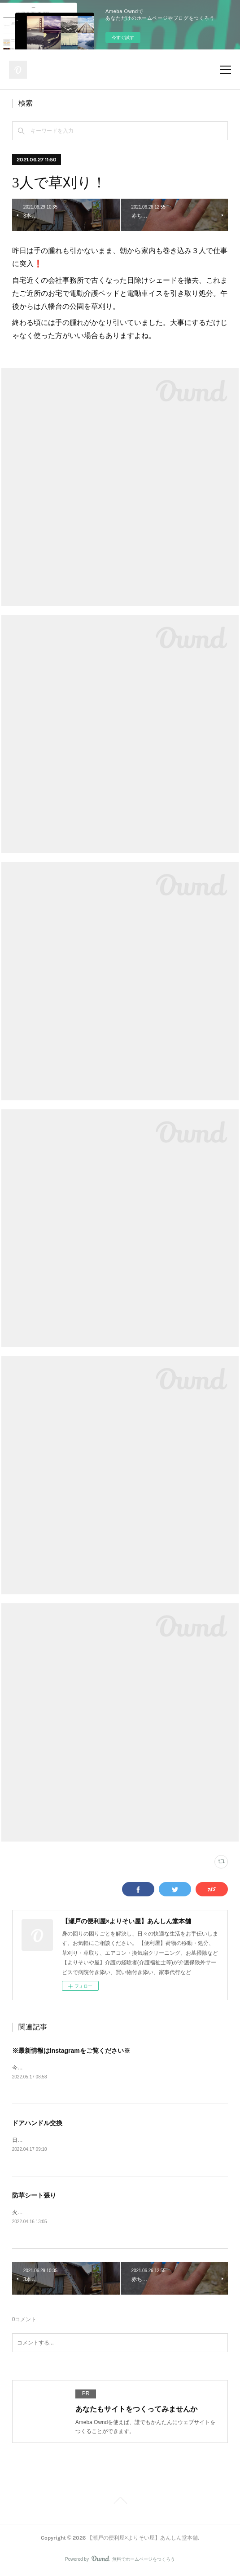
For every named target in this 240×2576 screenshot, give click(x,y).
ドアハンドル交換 (37, 2123)
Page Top (120, 2503)
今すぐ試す (123, 37)
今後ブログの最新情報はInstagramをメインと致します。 (80, 2067)
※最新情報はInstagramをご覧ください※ (71, 2050)
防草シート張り (34, 2195)
